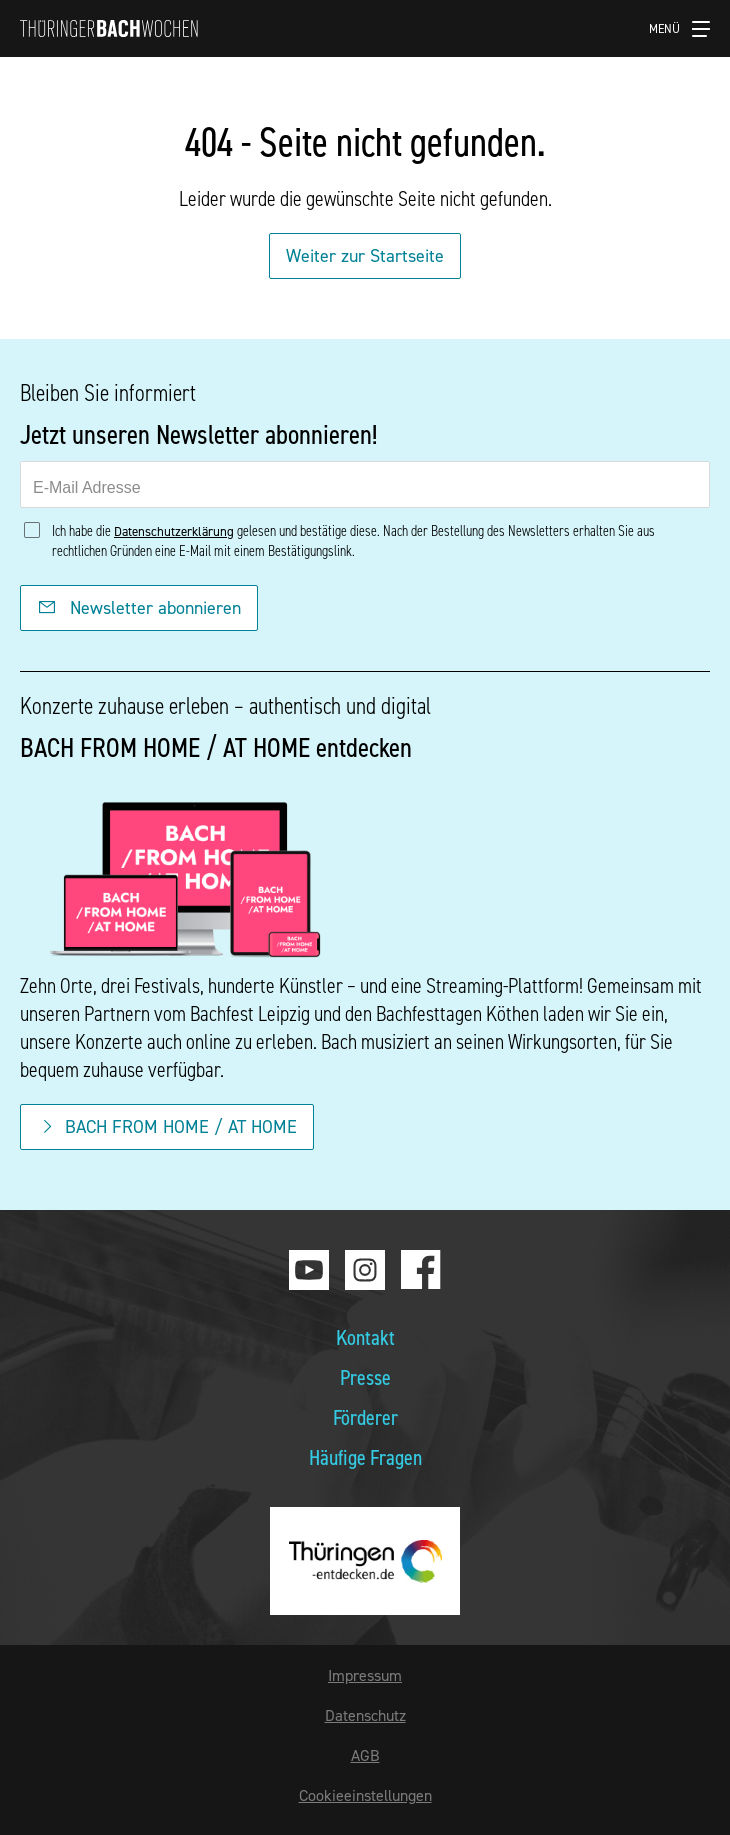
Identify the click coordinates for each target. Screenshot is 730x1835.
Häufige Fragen (365, 1456)
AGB (365, 1755)
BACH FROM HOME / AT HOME (167, 1126)
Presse (365, 1376)
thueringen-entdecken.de (365, 1561)
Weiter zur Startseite (365, 255)
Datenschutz (365, 1715)
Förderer (365, 1416)
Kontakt (365, 1336)
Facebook (421, 1270)
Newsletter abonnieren (139, 607)
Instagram (365, 1270)
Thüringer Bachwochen (109, 28)
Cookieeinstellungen (365, 1795)
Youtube (309, 1270)
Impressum (365, 1675)
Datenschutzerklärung (174, 531)
